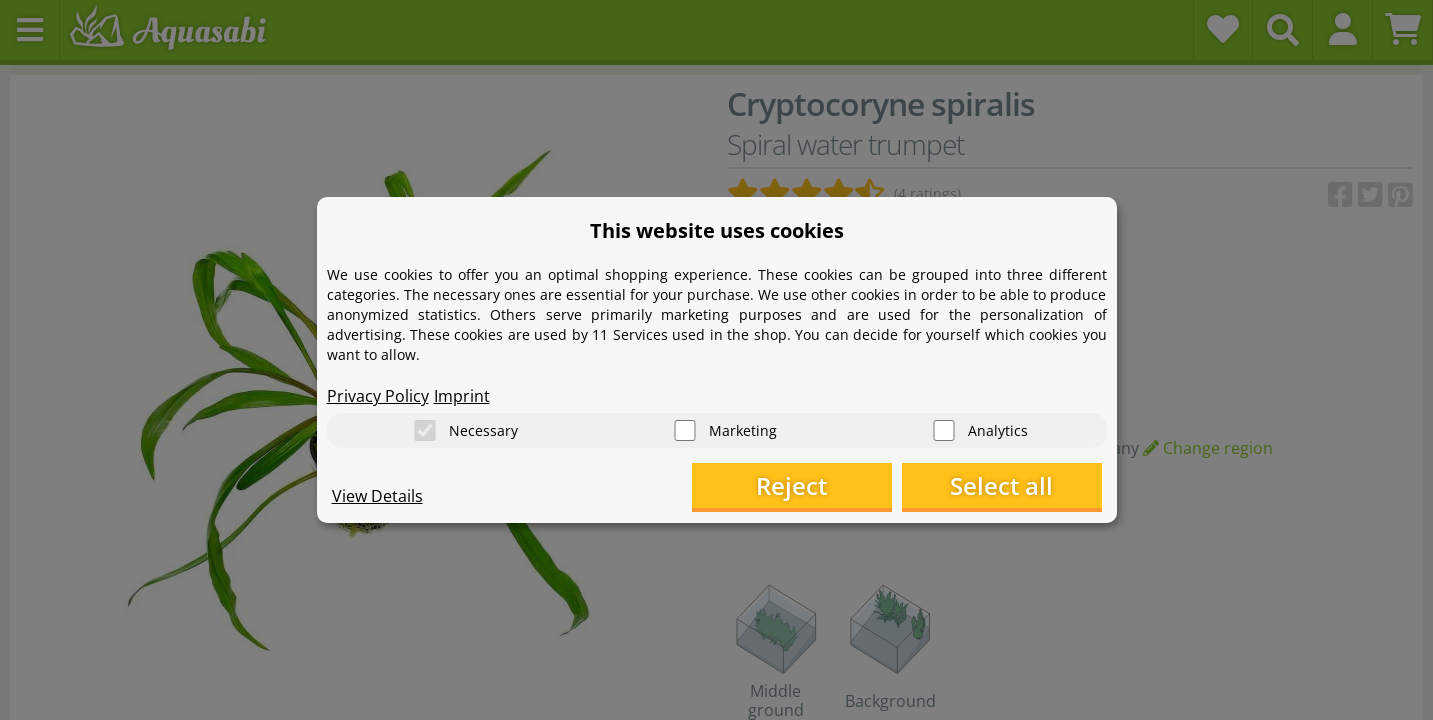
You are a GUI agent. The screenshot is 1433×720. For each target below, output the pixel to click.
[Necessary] (425, 430)
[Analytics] (944, 430)
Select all (1001, 485)
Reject (791, 485)
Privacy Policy (378, 396)
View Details (377, 496)
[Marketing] (685, 430)
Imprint (462, 396)
